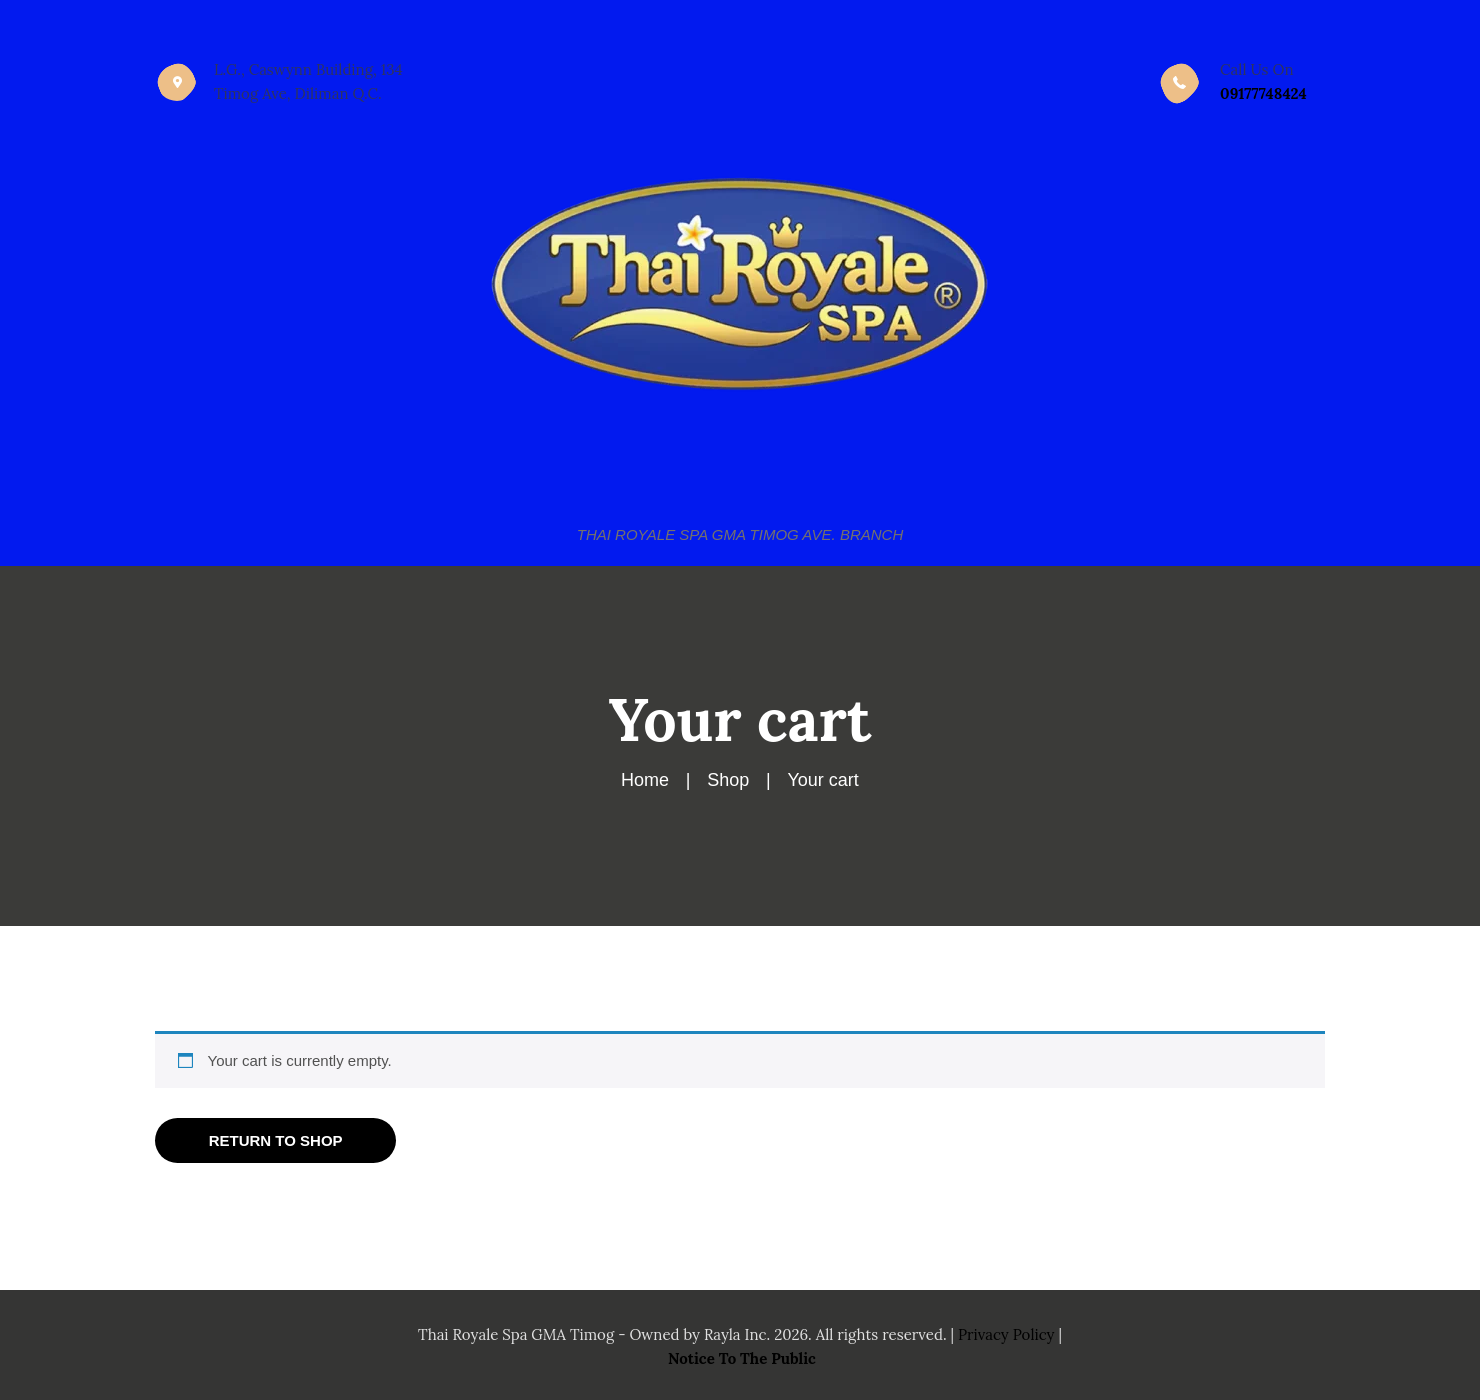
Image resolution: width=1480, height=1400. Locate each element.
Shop (728, 780)
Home (645, 780)
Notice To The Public (742, 1358)
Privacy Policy (1006, 1334)
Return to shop (276, 1140)
